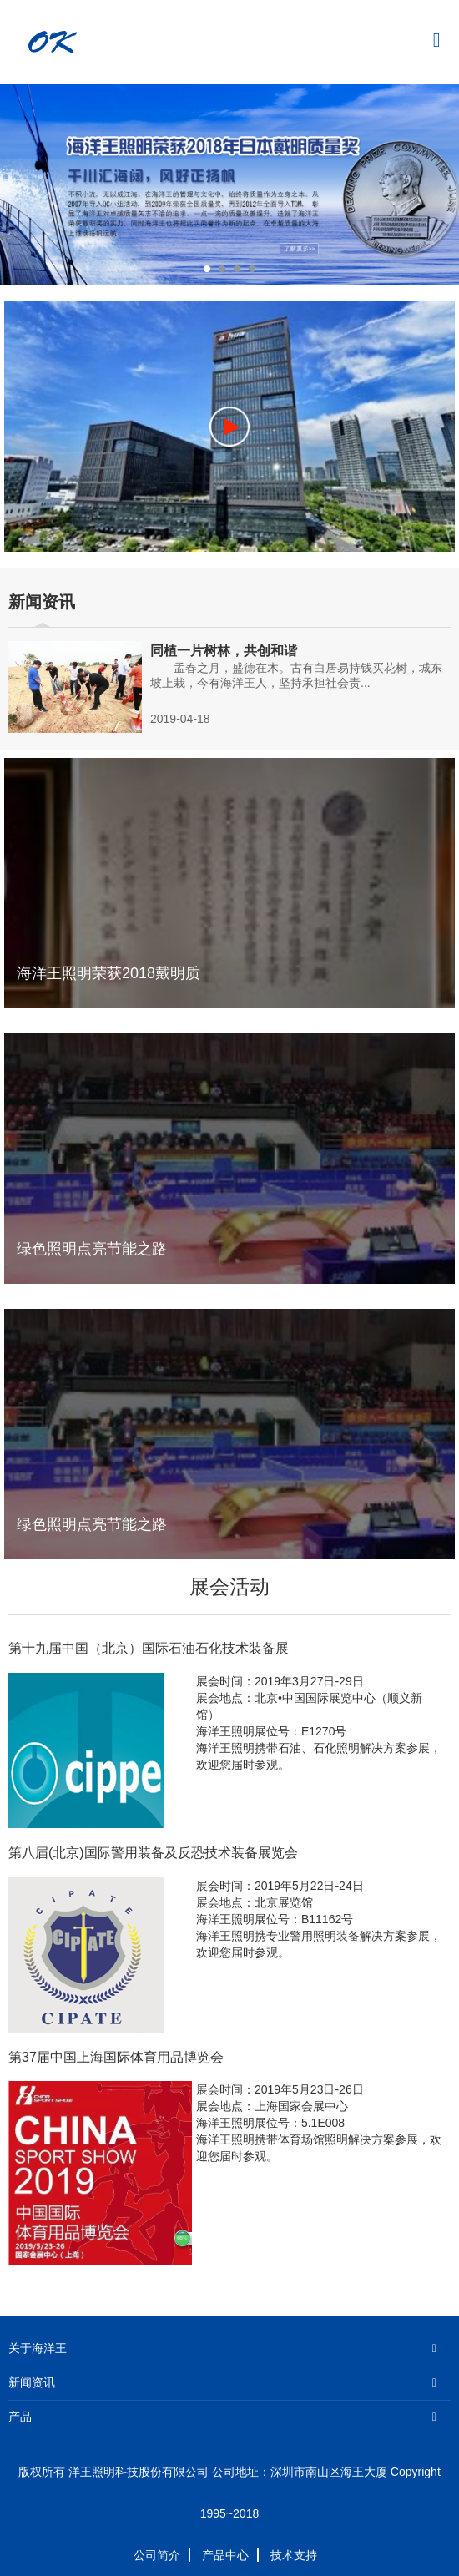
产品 (20, 2417)
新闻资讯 (31, 2382)
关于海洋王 (37, 2348)
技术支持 (293, 2555)
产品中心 (225, 2555)
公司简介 (157, 2555)
